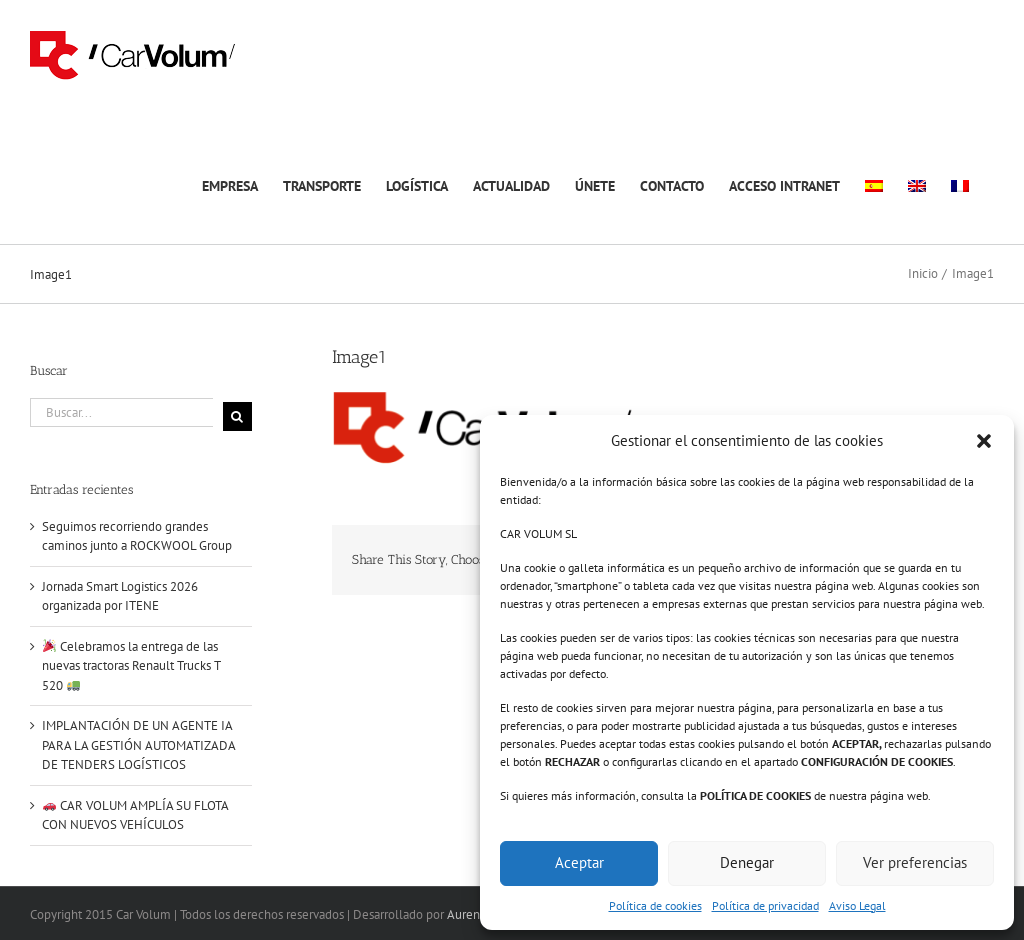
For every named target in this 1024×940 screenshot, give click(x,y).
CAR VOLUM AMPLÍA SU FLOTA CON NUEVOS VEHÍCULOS (135, 815)
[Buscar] (237, 416)
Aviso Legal (857, 905)
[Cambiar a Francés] (960, 183)
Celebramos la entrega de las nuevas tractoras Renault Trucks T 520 (131, 666)
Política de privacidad (765, 905)
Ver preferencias (915, 862)
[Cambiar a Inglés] (917, 183)
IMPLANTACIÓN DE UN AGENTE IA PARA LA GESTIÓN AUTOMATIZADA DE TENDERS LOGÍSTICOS (138, 745)
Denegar (747, 862)
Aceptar (579, 862)
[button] (984, 441)
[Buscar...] (121, 412)
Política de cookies (655, 905)
